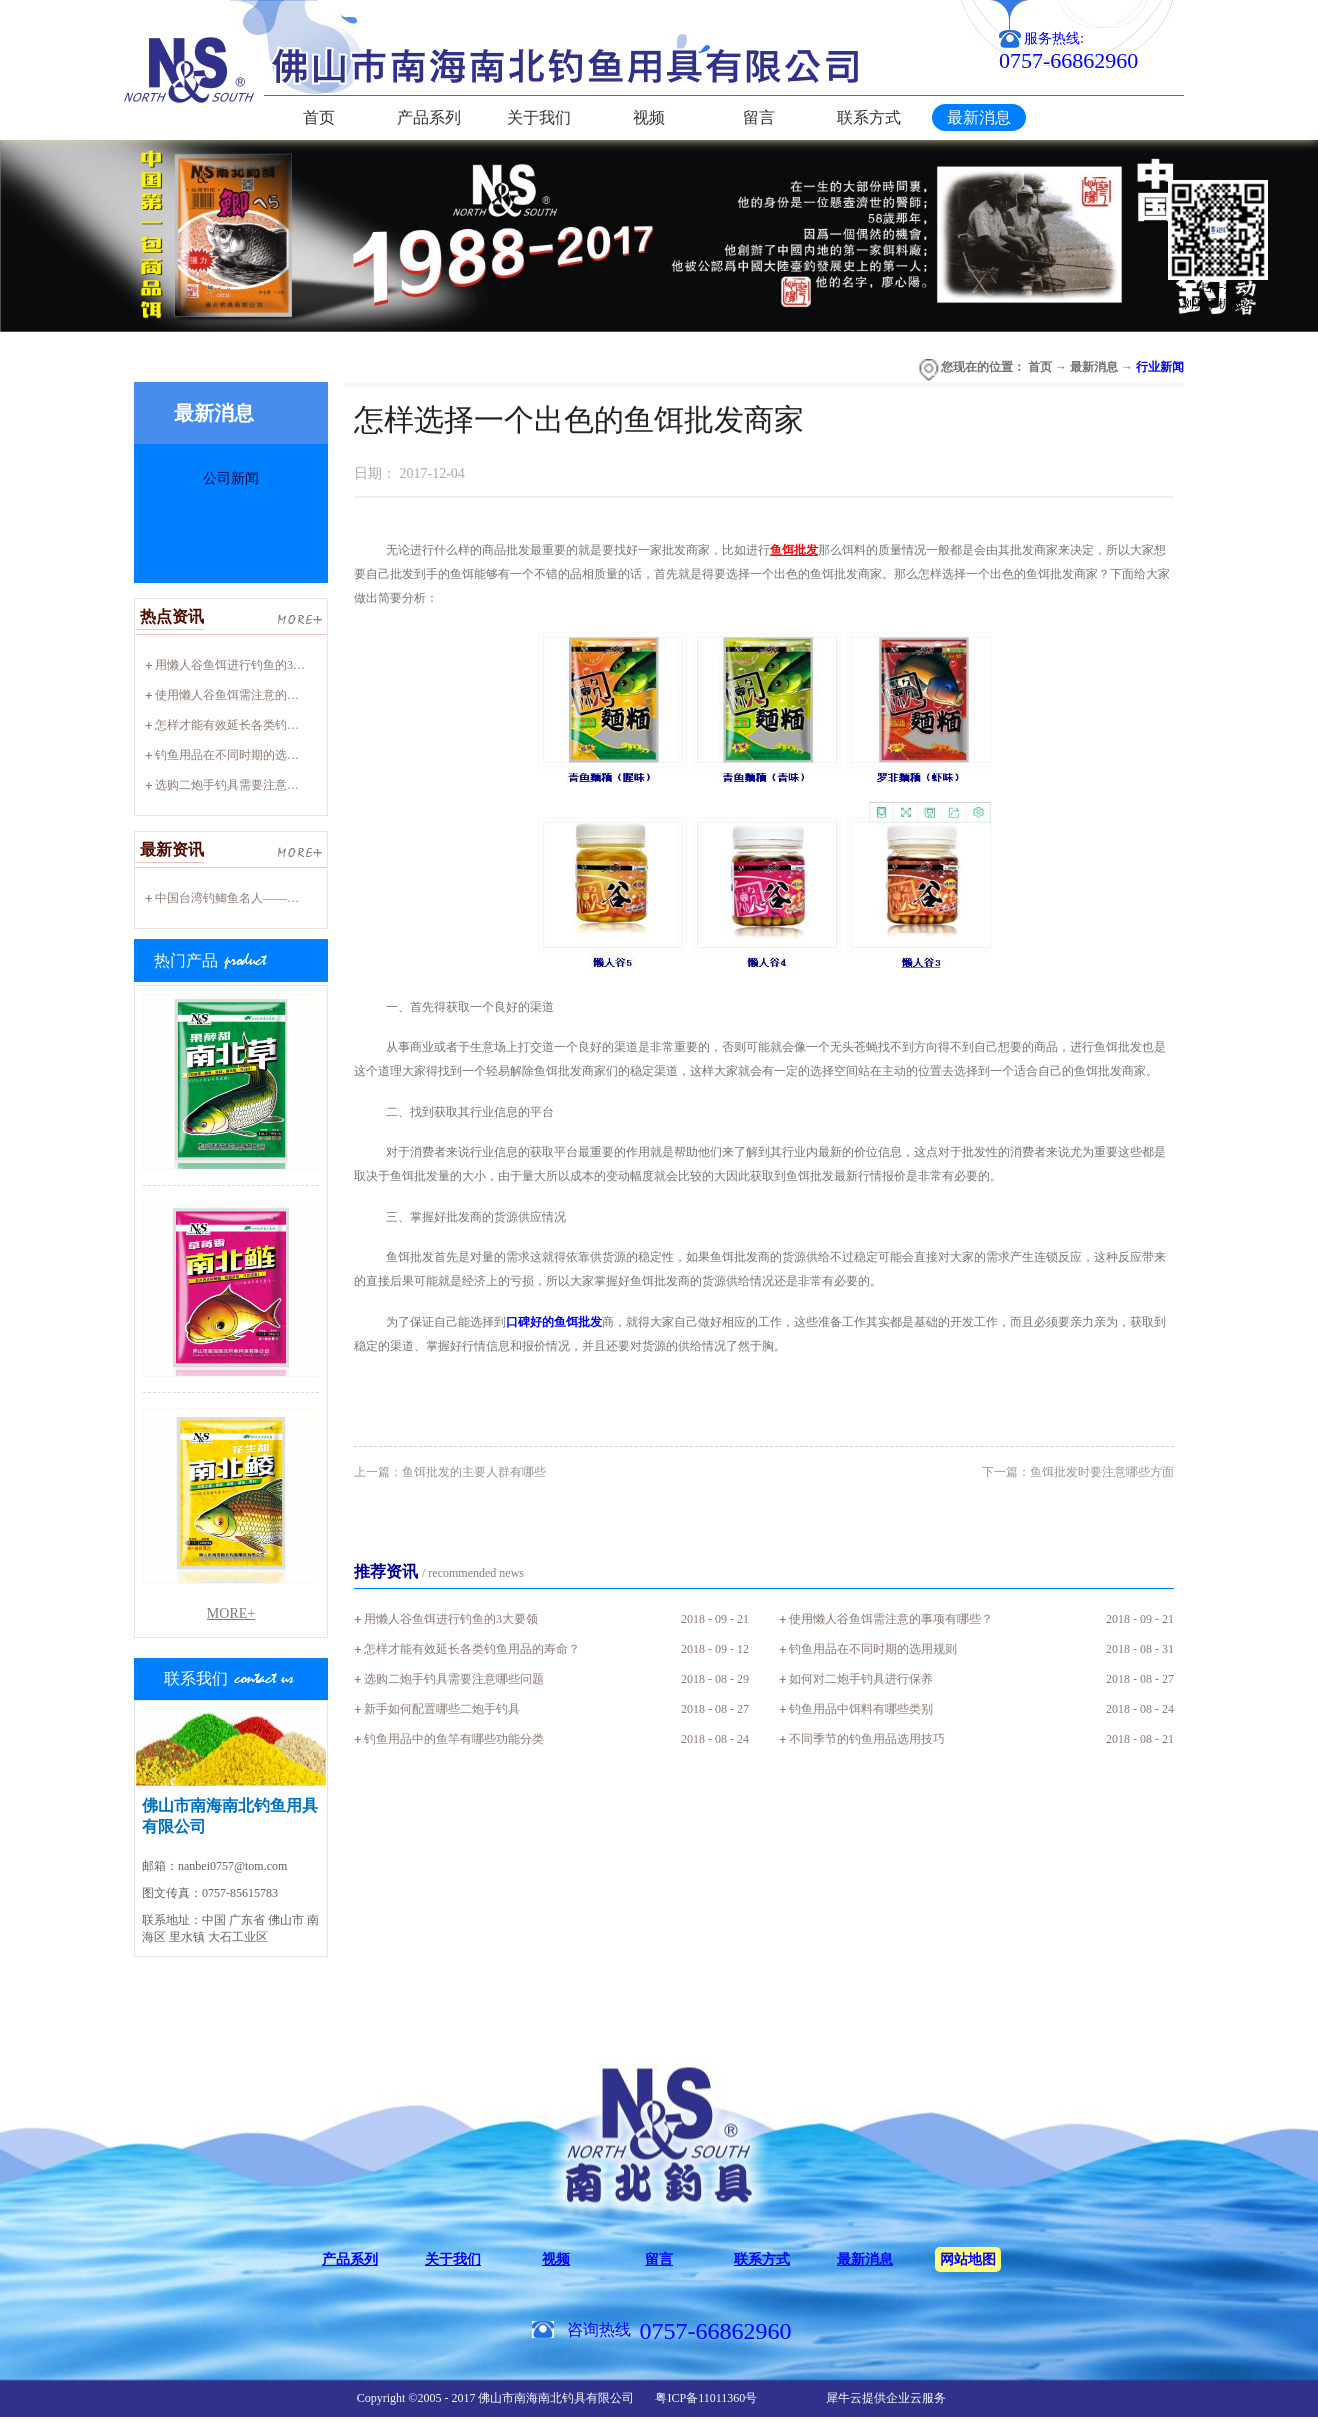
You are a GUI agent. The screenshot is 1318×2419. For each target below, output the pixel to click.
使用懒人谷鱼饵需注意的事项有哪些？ (257, 695)
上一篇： (450, 1472)
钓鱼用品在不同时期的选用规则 (239, 755)
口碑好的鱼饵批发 (554, 1322)
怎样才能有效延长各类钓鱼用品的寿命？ (263, 725)
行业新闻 (1160, 367)
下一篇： (1078, 1472)
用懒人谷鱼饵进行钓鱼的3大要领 (242, 665)
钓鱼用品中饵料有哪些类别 (861, 1709)
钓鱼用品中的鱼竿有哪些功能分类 (454, 1739)
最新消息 (1094, 367)
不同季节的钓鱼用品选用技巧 (867, 1739)
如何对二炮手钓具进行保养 (861, 1679)
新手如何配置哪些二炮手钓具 (442, 1709)
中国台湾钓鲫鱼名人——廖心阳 (239, 898)
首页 (319, 117)
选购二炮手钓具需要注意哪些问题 (245, 785)
